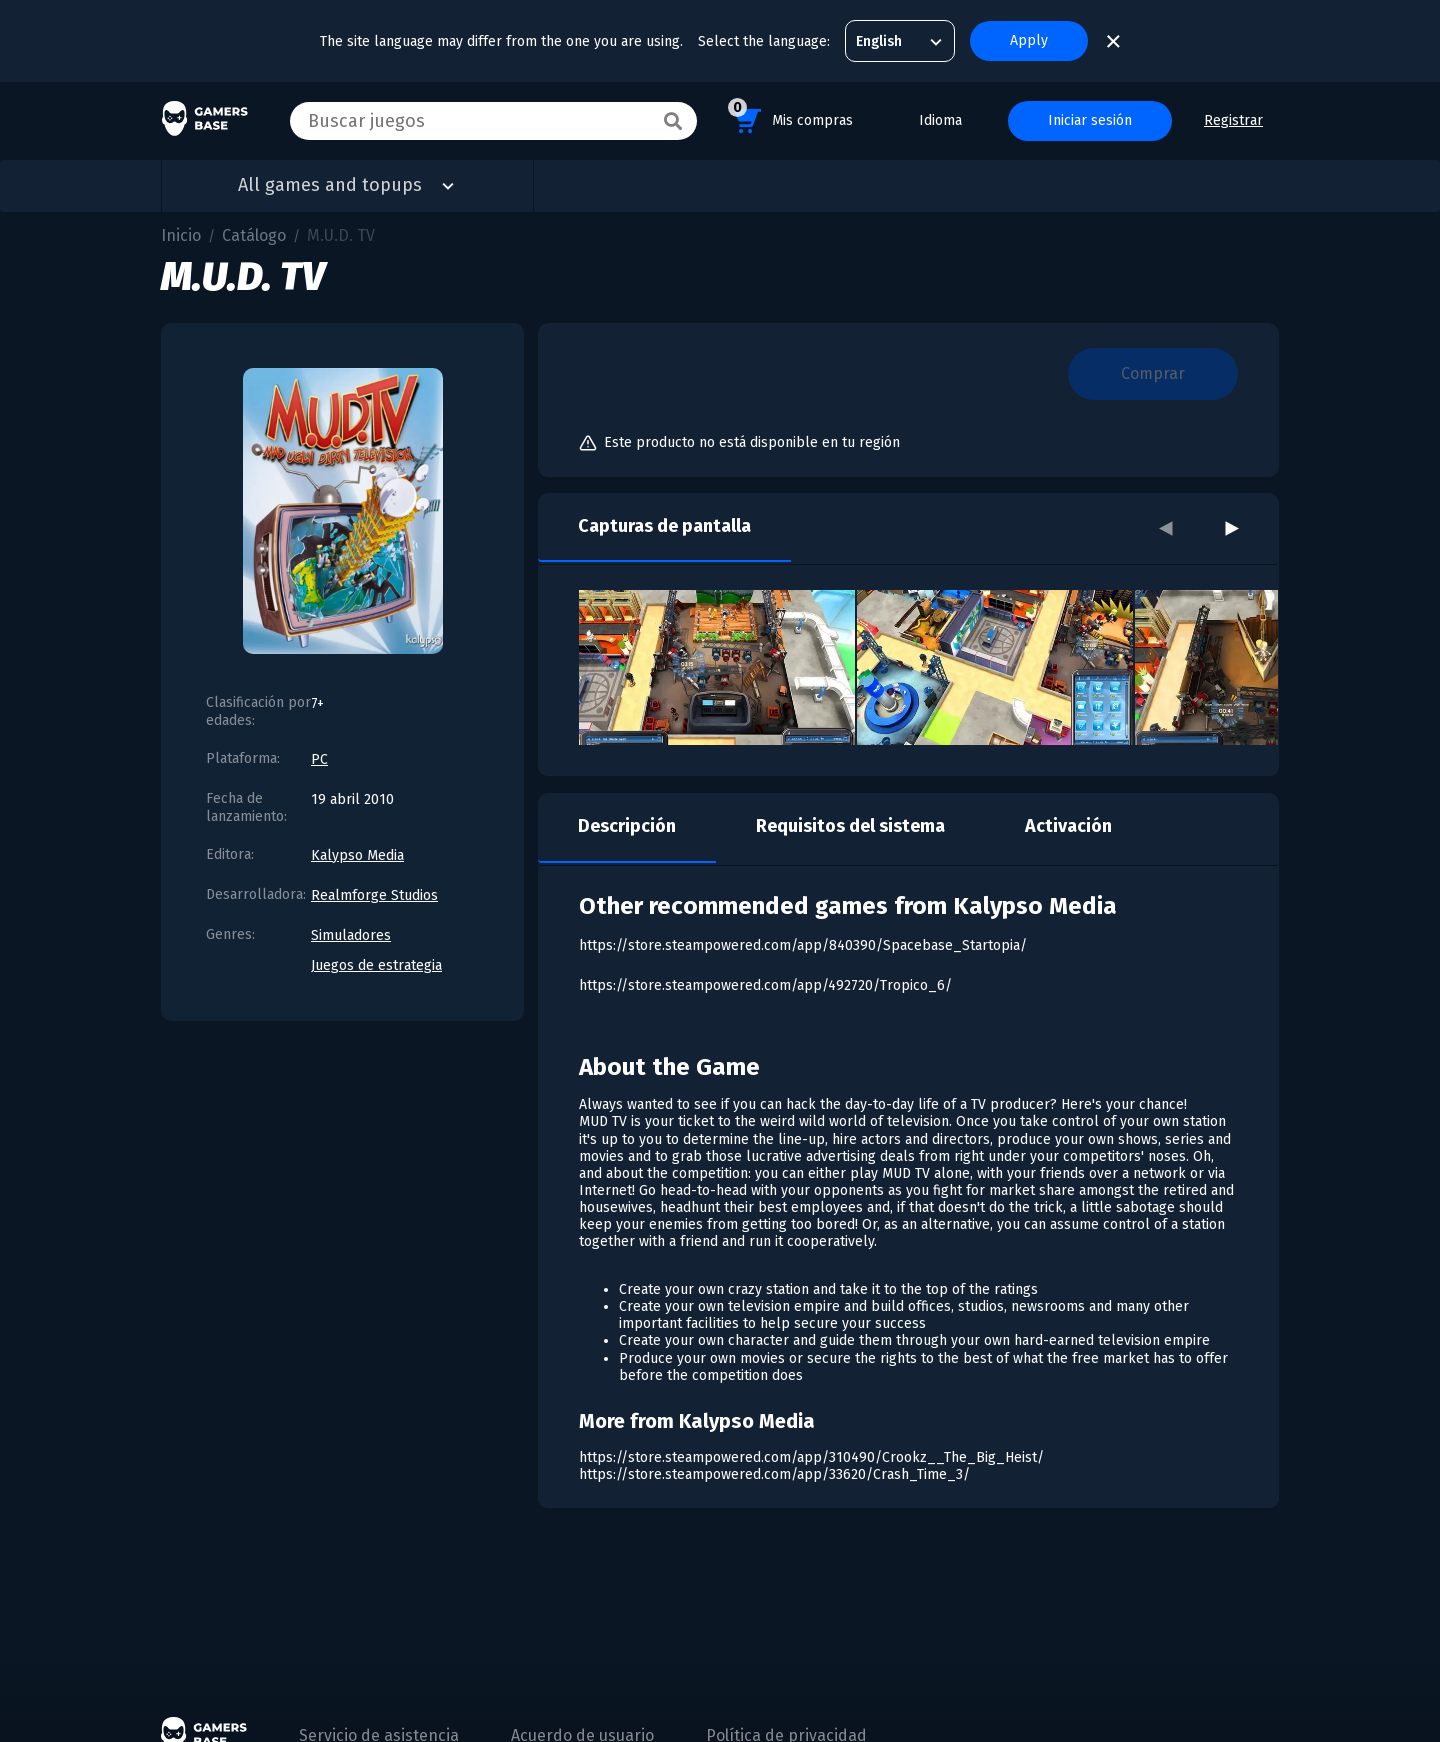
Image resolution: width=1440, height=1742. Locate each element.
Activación (1068, 826)
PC (319, 759)
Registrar (1233, 120)
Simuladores (351, 935)
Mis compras (790, 117)
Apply (1029, 40)
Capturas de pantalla (664, 526)
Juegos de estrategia (376, 965)
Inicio (181, 235)
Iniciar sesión (1090, 120)
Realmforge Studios (374, 895)
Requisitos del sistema (850, 826)
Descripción (627, 826)
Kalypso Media (357, 855)
